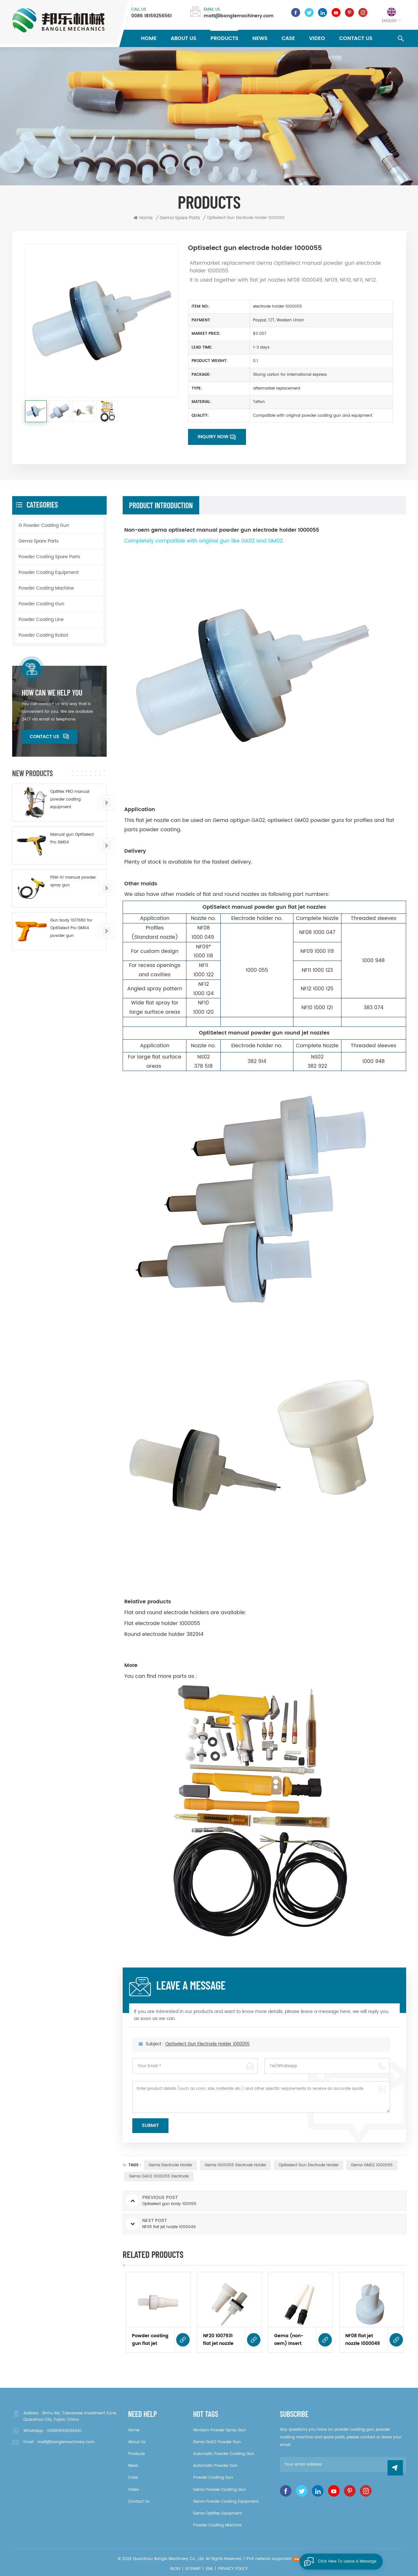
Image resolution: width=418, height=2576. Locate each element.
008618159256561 (64, 2431)
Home (149, 38)
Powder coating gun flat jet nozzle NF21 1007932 (150, 2339)
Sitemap (193, 2569)
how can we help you (52, 692)
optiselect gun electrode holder (309, 2165)
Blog (175, 2569)
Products (224, 38)
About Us (183, 38)
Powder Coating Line (41, 619)
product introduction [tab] (161, 505)
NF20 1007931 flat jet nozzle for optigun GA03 (218, 2339)
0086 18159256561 (151, 16)
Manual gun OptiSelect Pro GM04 (72, 838)
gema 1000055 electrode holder (235, 2165)
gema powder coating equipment (225, 2502)
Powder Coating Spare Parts (49, 556)
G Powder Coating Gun (44, 525)
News (259, 38)
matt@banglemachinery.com (239, 16)
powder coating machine (217, 2525)
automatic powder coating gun (223, 2454)
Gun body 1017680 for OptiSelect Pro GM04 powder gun (71, 928)
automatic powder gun (215, 2466)
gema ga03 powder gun (217, 2442)
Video (317, 38)
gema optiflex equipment (217, 2513)
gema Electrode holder (170, 2165)
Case (288, 38)
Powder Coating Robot (43, 635)
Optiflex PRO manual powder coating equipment (69, 799)
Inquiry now (213, 436)
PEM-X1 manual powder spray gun (73, 881)
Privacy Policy (233, 2569)
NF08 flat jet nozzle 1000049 (362, 2339)
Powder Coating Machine (46, 588)
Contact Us (356, 38)
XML (209, 2569)
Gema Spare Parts (39, 541)
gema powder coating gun (219, 2490)
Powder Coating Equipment (49, 572)
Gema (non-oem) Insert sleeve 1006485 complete (291, 2339)
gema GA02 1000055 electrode (159, 2176)
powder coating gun (213, 2478)
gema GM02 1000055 (372, 2165)
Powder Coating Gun (41, 604)
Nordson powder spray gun (219, 2430)
